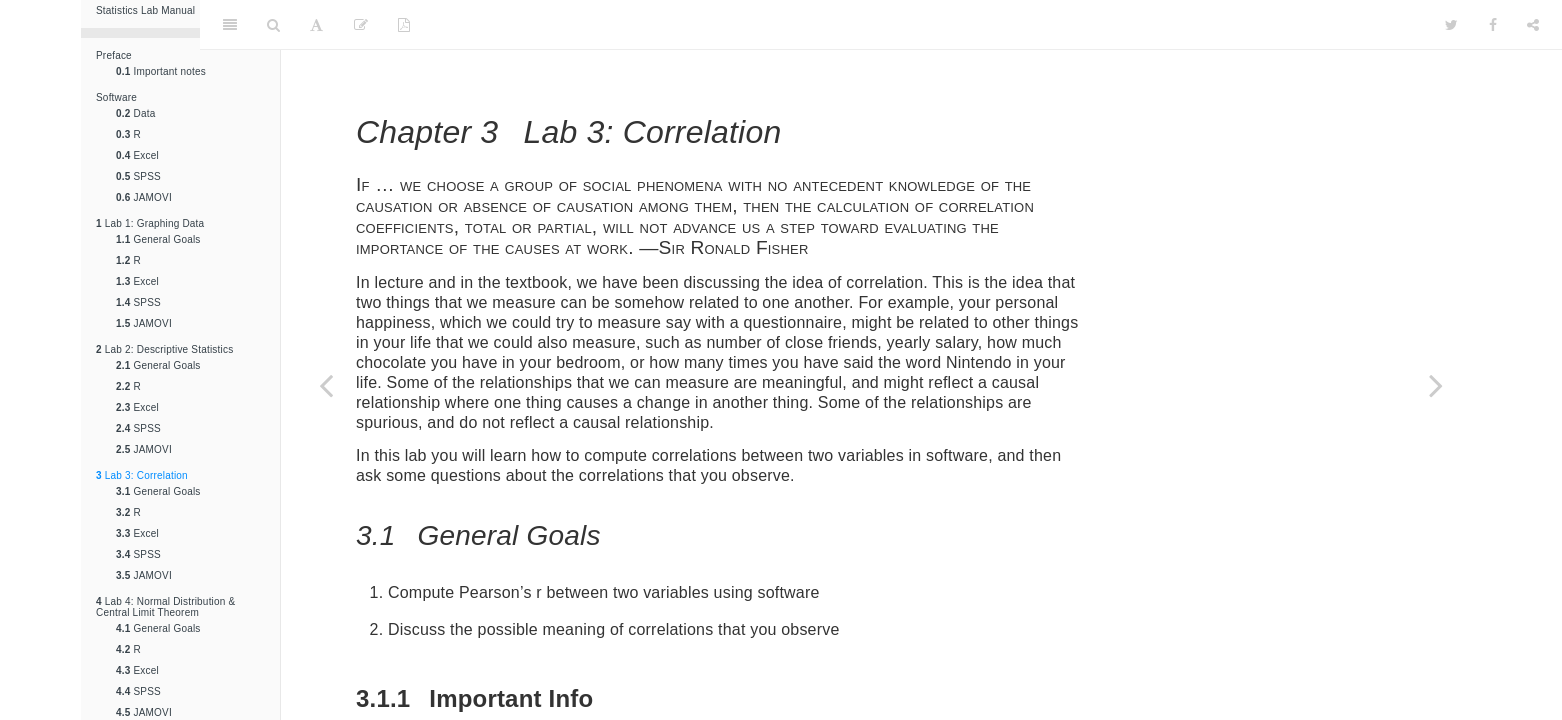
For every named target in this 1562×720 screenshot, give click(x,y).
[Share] (1533, 25)
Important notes (161, 71)
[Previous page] (326, 385)
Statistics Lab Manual (145, 10)
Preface (114, 55)
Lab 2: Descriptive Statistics (164, 349)
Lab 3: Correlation (142, 475)
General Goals (158, 239)
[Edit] (361, 25)
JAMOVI (144, 197)
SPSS (138, 176)
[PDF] (404, 25)
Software (116, 97)
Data (135, 113)
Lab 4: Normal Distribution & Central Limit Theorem (165, 607)
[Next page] (1436, 385)
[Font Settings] (316, 25)
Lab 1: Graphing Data (150, 223)
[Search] (273, 25)
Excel (137, 155)
